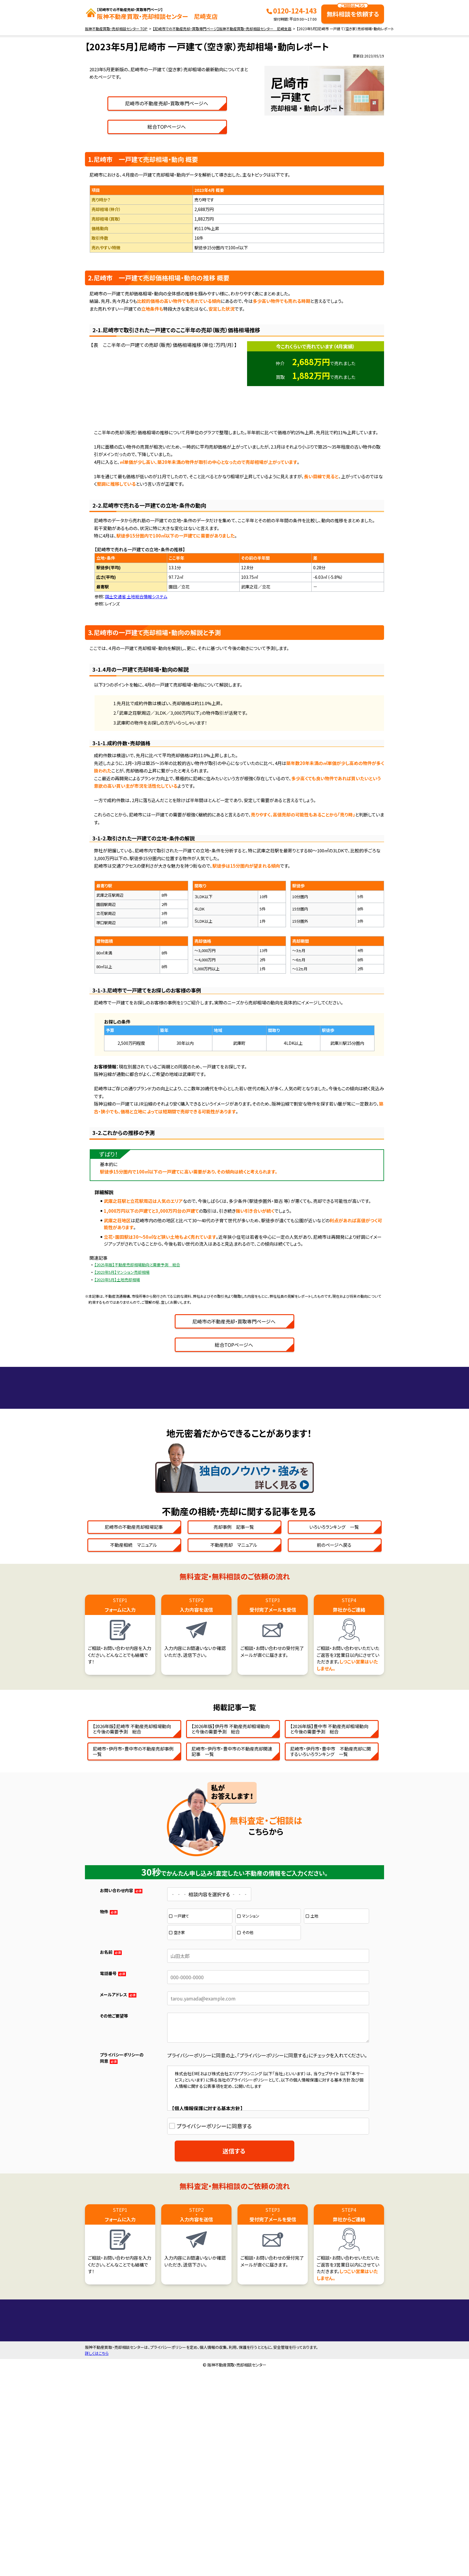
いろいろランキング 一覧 (334, 1696)
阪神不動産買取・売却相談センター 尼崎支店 (157, 14)
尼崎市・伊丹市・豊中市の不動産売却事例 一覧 (135, 1921)
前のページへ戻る (334, 1714)
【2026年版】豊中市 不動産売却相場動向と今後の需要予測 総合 (329, 1898)
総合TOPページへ (234, 260)
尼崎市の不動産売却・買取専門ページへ (233, 237)
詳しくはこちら (97, 2558)
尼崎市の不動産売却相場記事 (134, 1696)
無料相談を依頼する (353, 11)
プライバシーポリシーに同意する (214, 2295)
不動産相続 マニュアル (133, 1714)
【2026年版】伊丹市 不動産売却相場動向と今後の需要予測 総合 (230, 1898)
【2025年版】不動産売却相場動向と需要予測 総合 (137, 1398)
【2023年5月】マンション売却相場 (122, 1406)
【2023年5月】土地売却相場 (117, 1413)
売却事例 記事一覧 (234, 1696)
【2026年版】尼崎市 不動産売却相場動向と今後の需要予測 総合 (132, 1898)
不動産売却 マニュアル (233, 1714)
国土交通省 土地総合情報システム (136, 730)
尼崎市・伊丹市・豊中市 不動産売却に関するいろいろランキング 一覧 (330, 1921)
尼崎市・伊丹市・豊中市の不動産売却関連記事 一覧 (231, 1921)
